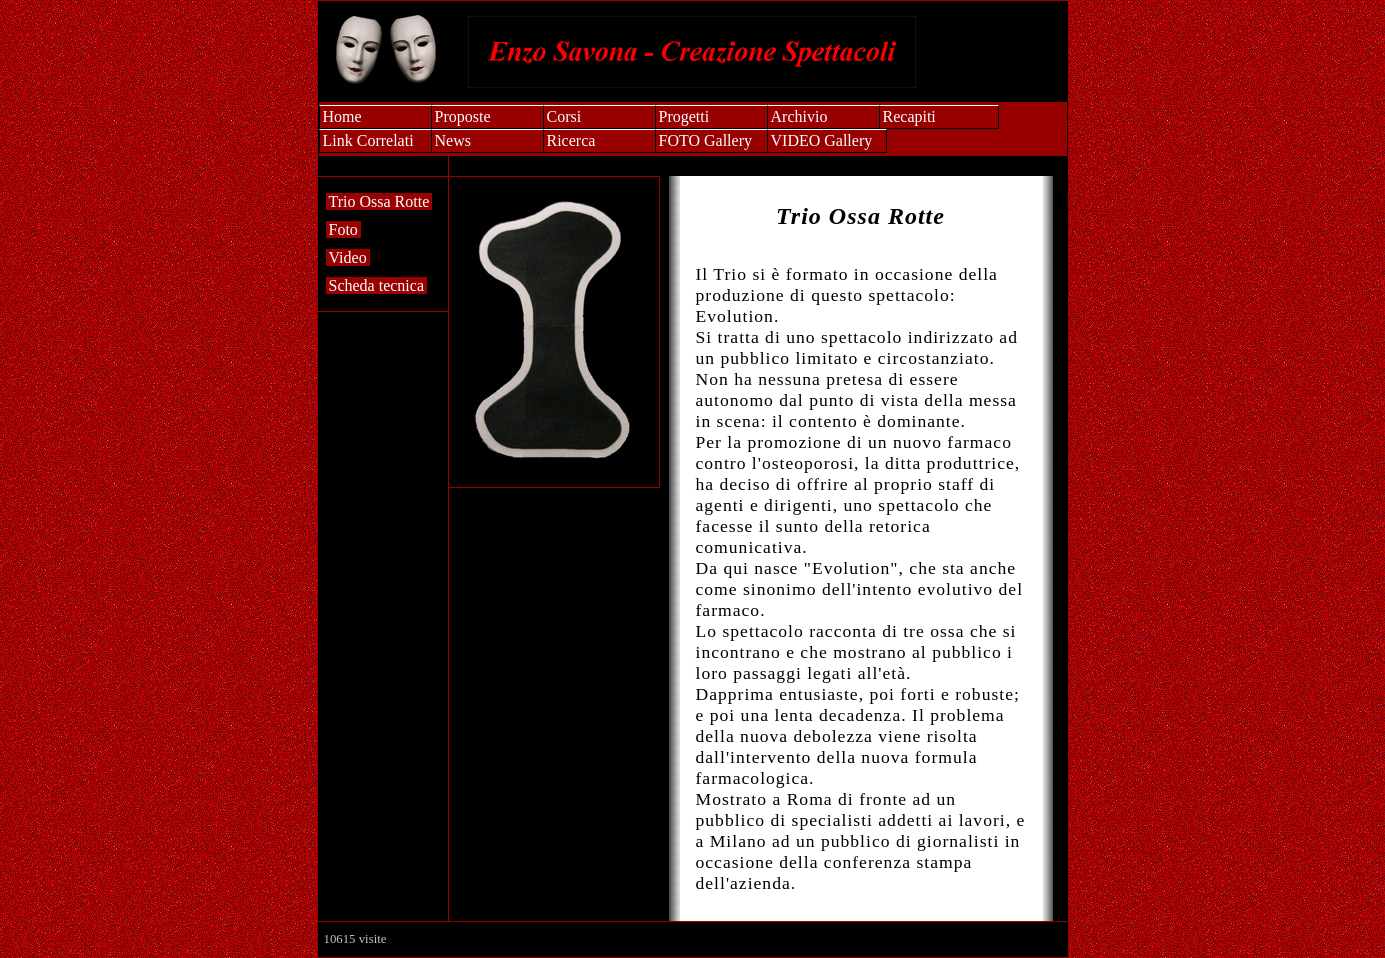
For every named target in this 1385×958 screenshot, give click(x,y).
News (453, 140)
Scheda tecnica (377, 285)
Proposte (463, 116)
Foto (343, 229)
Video (348, 257)
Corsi (564, 116)
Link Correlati (368, 140)
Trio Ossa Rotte (379, 201)
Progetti (684, 116)
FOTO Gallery (705, 140)
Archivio (799, 116)
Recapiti (909, 116)
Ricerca (571, 140)
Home (342, 116)
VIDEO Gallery (822, 140)
